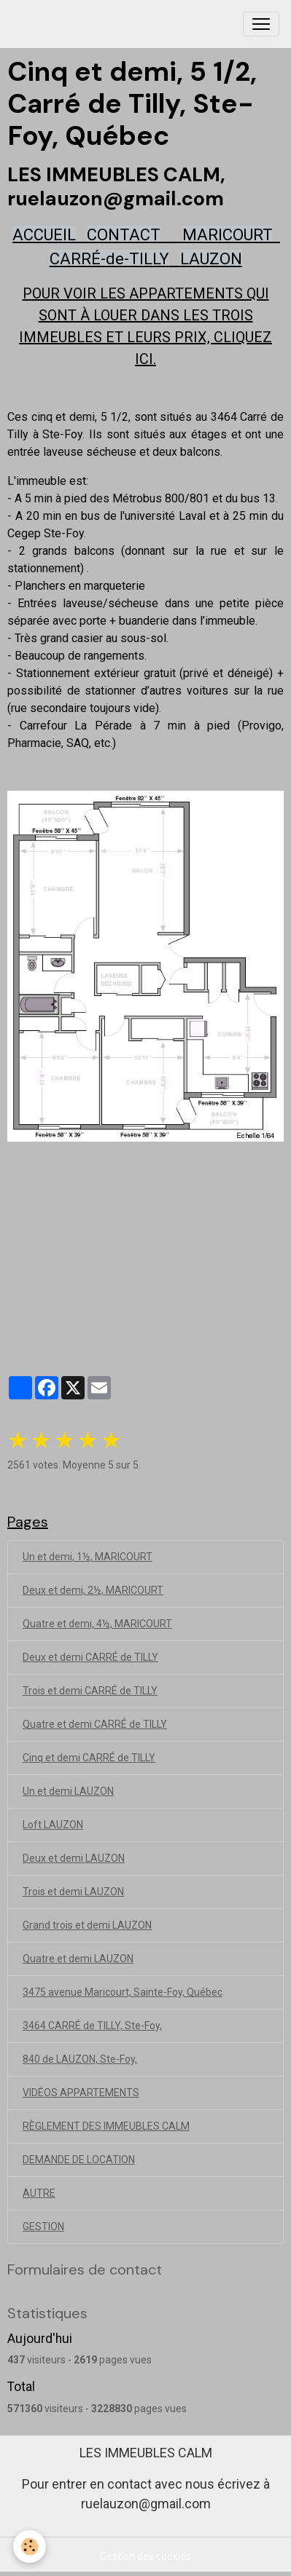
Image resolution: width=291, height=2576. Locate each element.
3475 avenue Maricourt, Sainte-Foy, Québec (122, 1992)
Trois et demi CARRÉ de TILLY (90, 1690)
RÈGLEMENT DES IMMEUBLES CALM (106, 2126)
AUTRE (39, 2193)
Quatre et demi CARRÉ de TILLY (95, 1724)
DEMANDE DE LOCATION (79, 2159)
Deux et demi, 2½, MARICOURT (93, 1590)
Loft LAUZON (53, 1824)
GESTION (43, 2226)
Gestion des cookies (145, 2556)
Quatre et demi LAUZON (78, 1958)
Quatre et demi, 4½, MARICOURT (97, 1623)
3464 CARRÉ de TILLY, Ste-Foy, (92, 2025)
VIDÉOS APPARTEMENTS (81, 2092)
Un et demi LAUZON (68, 1791)
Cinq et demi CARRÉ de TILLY (89, 1757)
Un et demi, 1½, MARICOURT (87, 1556)
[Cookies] (29, 2546)
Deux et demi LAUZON (74, 1858)
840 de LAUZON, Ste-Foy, (80, 2059)
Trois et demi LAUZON (73, 1891)
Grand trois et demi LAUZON (87, 1925)
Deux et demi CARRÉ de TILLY (90, 1657)
